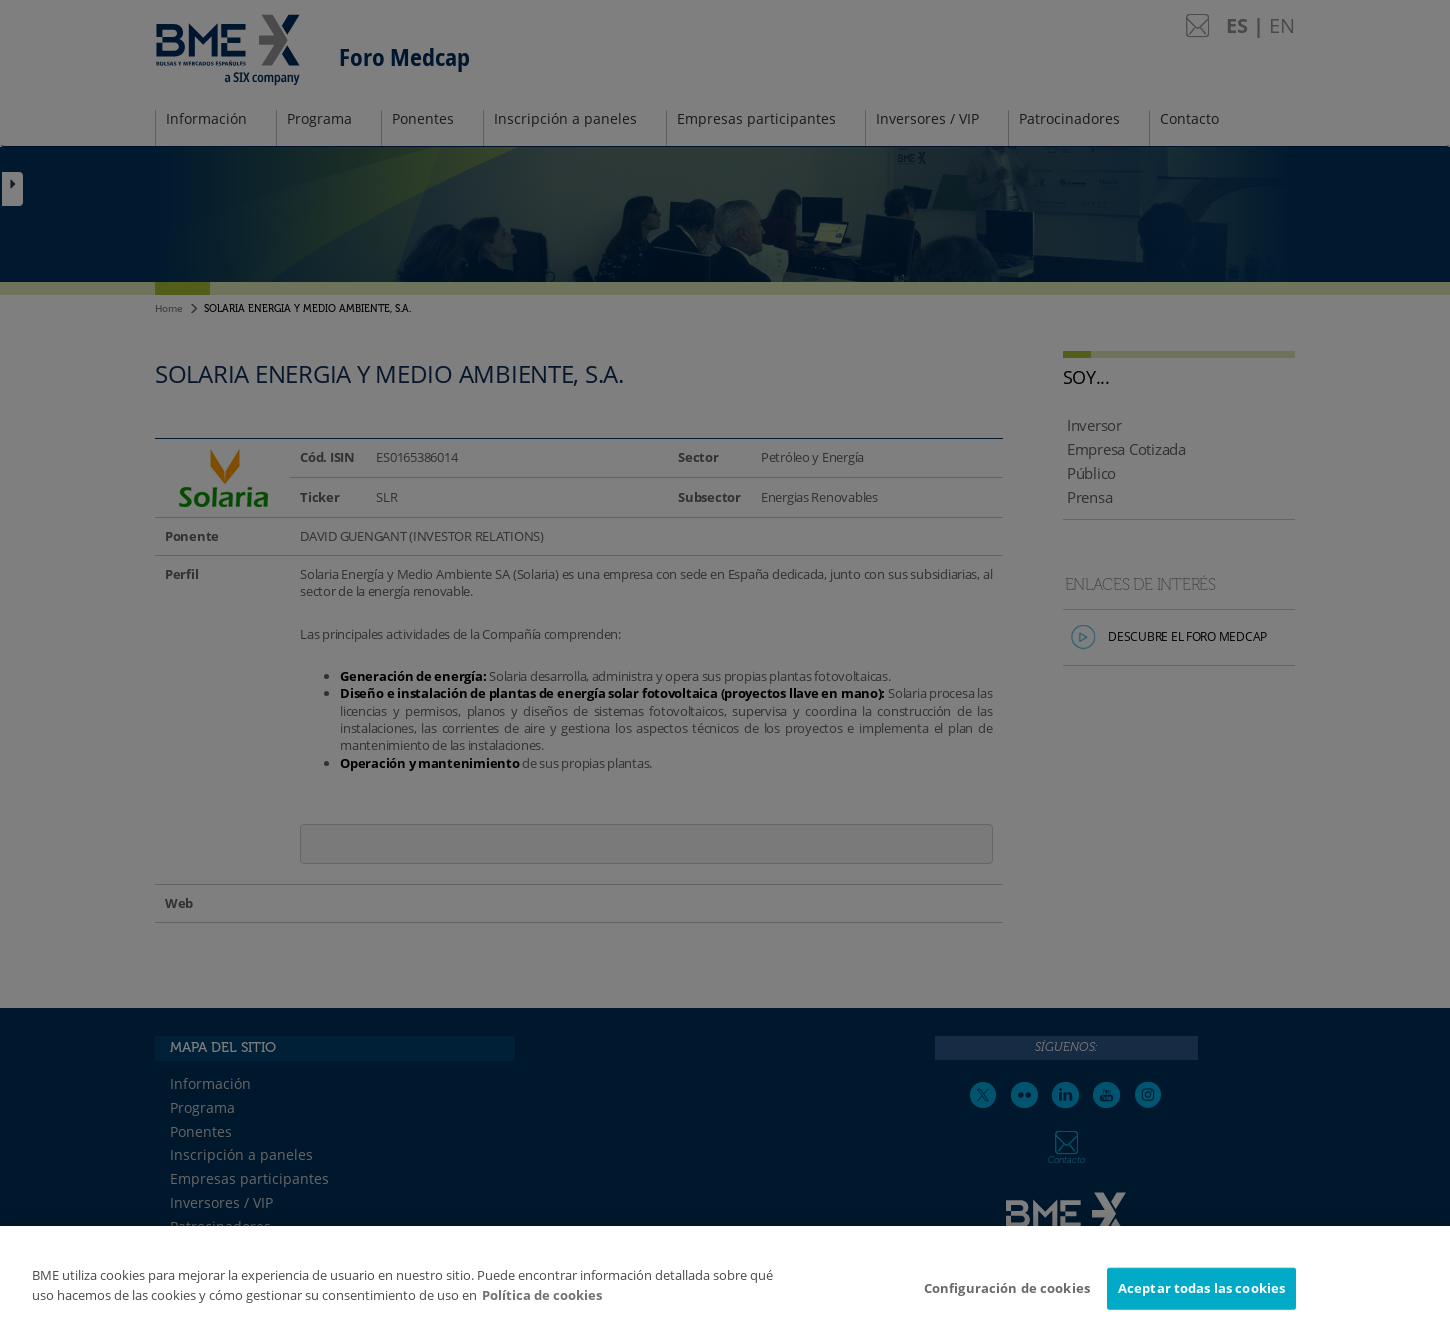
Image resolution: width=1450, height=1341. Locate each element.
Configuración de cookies (1007, 1296)
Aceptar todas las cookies (1201, 1296)
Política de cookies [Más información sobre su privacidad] (542, 1302)
